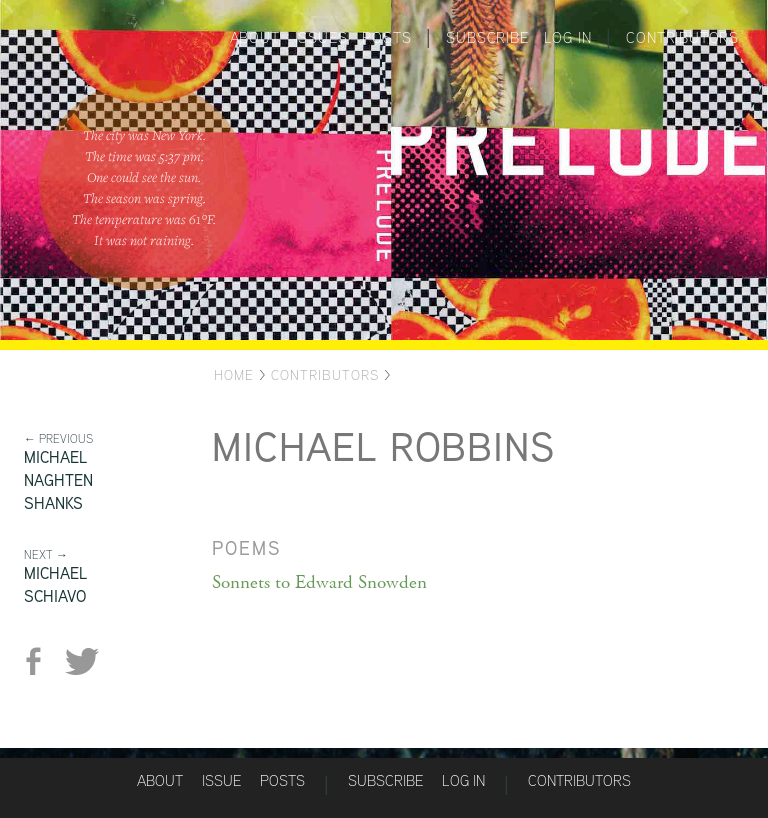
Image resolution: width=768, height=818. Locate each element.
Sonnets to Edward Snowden (319, 583)
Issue (221, 780)
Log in (568, 37)
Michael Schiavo (55, 585)
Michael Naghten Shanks (58, 480)
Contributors (682, 37)
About (255, 37)
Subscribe (487, 37)
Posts (386, 37)
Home (234, 375)
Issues (321, 37)
